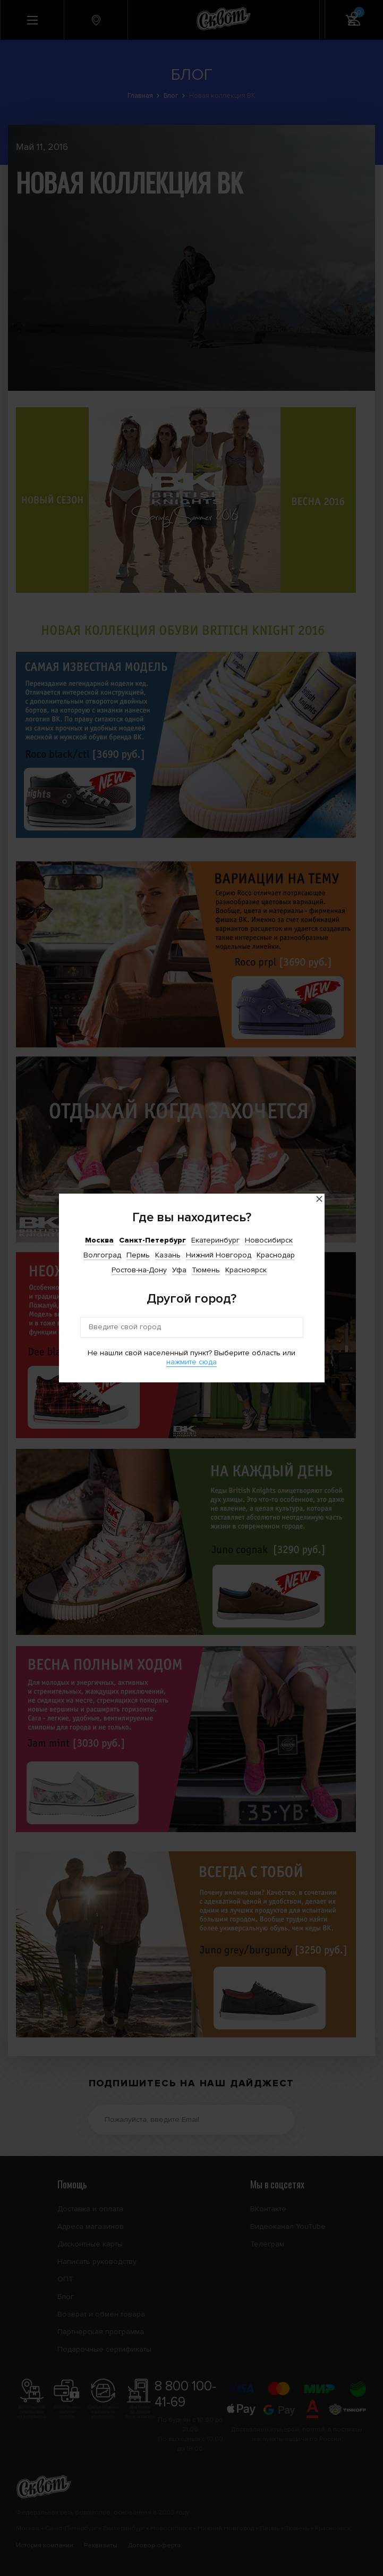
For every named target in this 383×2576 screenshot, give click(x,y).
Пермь (138, 1255)
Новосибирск (269, 1240)
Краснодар (276, 1255)
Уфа (179, 1269)
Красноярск (246, 1269)
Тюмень (206, 1269)
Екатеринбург (215, 1240)
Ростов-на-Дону (139, 1269)
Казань (168, 1255)
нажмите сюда (191, 1361)
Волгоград (102, 1255)
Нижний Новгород (218, 1255)
